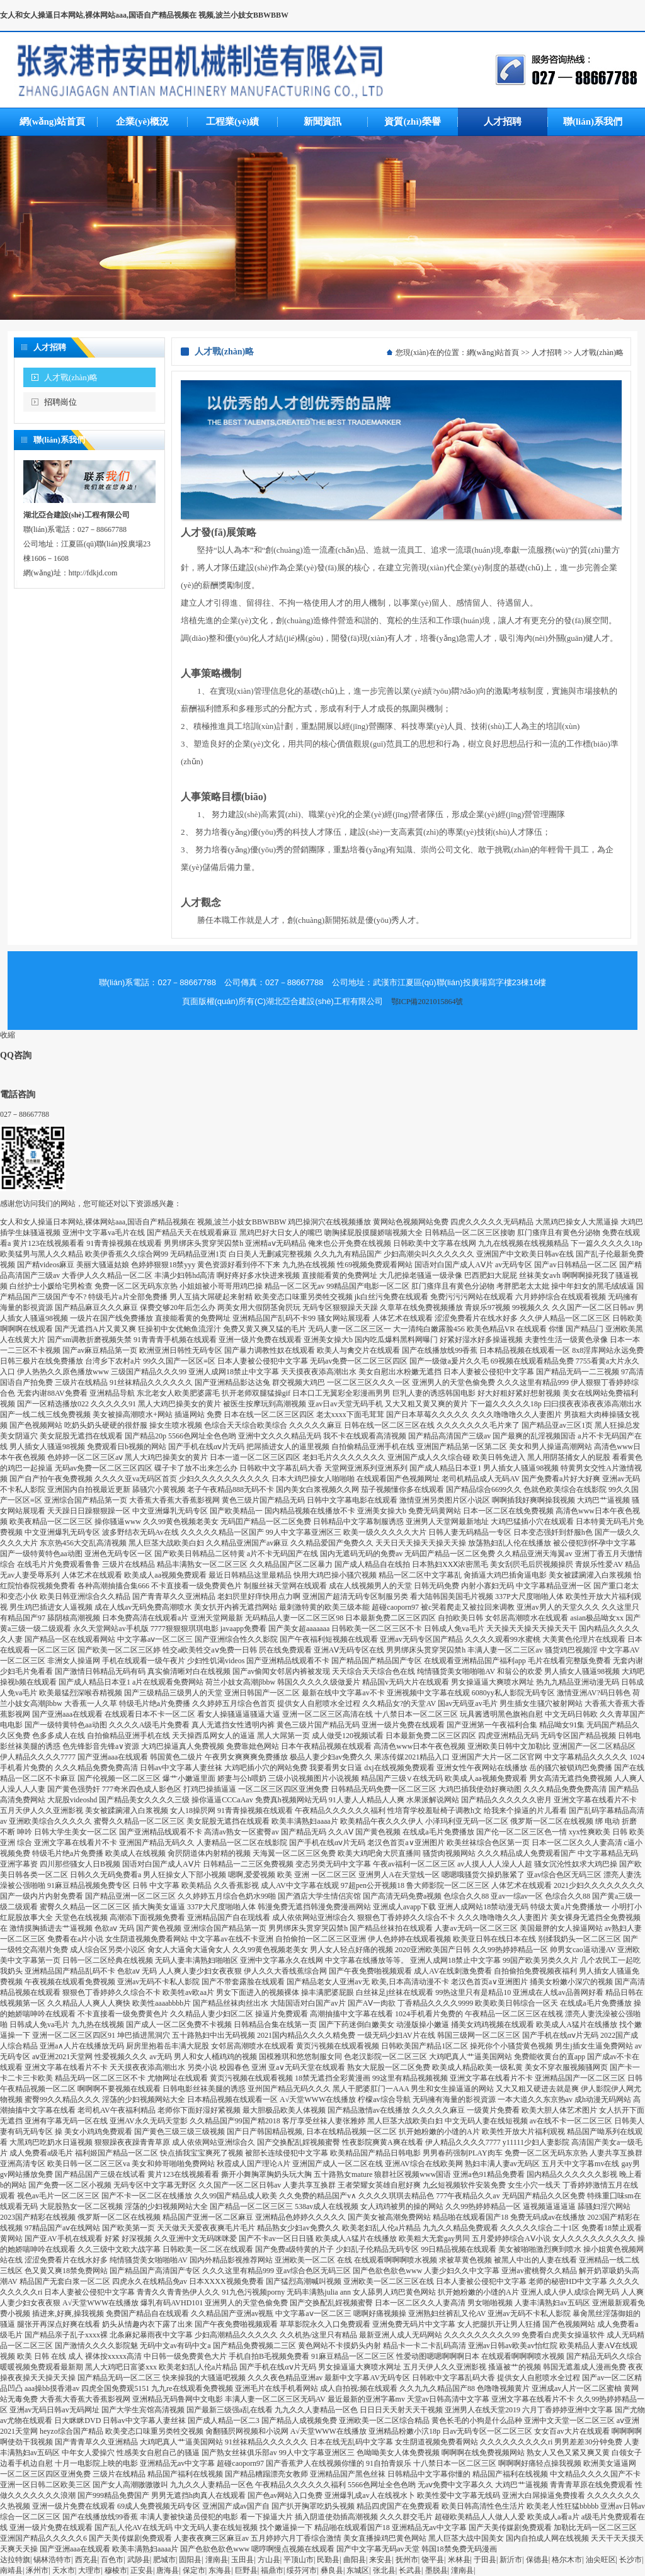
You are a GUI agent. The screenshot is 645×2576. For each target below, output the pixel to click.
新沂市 (510, 2559)
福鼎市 (272, 2570)
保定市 (194, 2570)
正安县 (141, 2570)
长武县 (410, 2570)
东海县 (219, 2570)
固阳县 (190, 2559)
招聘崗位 (60, 402)
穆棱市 (116, 2570)
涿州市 (37, 2570)
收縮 (7, 1035)
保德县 (537, 2559)
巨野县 (246, 2570)
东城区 (357, 2570)
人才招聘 (547, 352)
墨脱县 (436, 2570)
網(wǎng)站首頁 (493, 352)
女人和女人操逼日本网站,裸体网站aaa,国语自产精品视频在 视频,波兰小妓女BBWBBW (144, 15)
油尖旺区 (601, 2559)
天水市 (63, 2570)
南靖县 (11, 2570)
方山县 (269, 2559)
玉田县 (242, 2559)
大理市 (89, 2570)
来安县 (380, 2559)
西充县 (86, 2559)
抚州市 (407, 2559)
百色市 (112, 2559)
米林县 (459, 2559)
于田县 (485, 2559)
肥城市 (164, 2559)
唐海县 (167, 2570)
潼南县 (216, 2559)
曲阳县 (354, 2559)
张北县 (384, 2570)
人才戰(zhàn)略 (71, 377)
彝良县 (332, 2570)
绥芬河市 (302, 2570)
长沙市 (630, 2559)
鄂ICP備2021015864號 (427, 1001)
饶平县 (432, 2559)
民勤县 (328, 2559)
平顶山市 (298, 2559)
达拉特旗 (15, 2559)
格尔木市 (567, 2559)
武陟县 (138, 2559)
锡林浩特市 (52, 2559)
